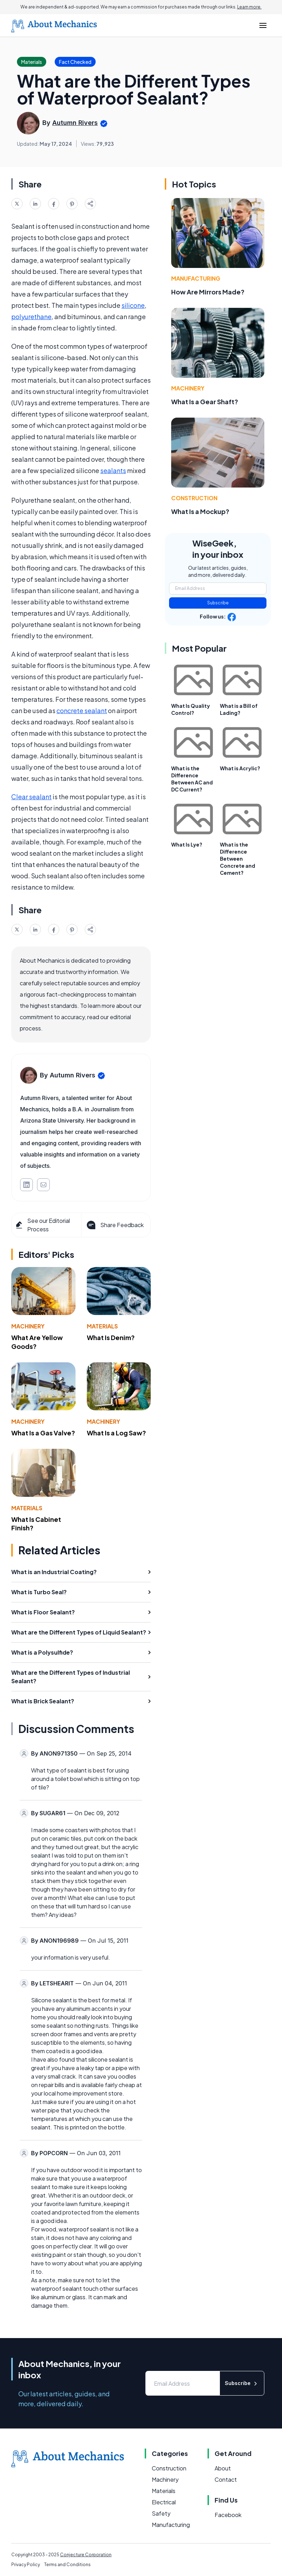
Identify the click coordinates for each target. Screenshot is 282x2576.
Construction (194, 498)
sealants (113, 470)
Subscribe (218, 602)
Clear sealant (31, 797)
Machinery (27, 1326)
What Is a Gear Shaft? (204, 402)
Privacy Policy (25, 2564)
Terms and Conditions (67, 2564)
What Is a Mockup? (200, 511)
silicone (133, 305)
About (223, 2468)
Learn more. (249, 7)
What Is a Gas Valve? (43, 1433)
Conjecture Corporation (86, 2554)
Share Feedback (114, 1225)
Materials (102, 1326)
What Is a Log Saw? (116, 1433)
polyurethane (31, 316)
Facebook (228, 2514)
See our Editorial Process (42, 1225)
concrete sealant (81, 710)
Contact (226, 2479)
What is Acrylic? (240, 768)
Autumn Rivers (75, 122)
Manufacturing (195, 278)
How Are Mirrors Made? (208, 292)
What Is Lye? (186, 844)
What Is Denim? (111, 1337)
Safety (161, 2513)
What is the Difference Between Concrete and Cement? (237, 858)
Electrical (164, 2502)
